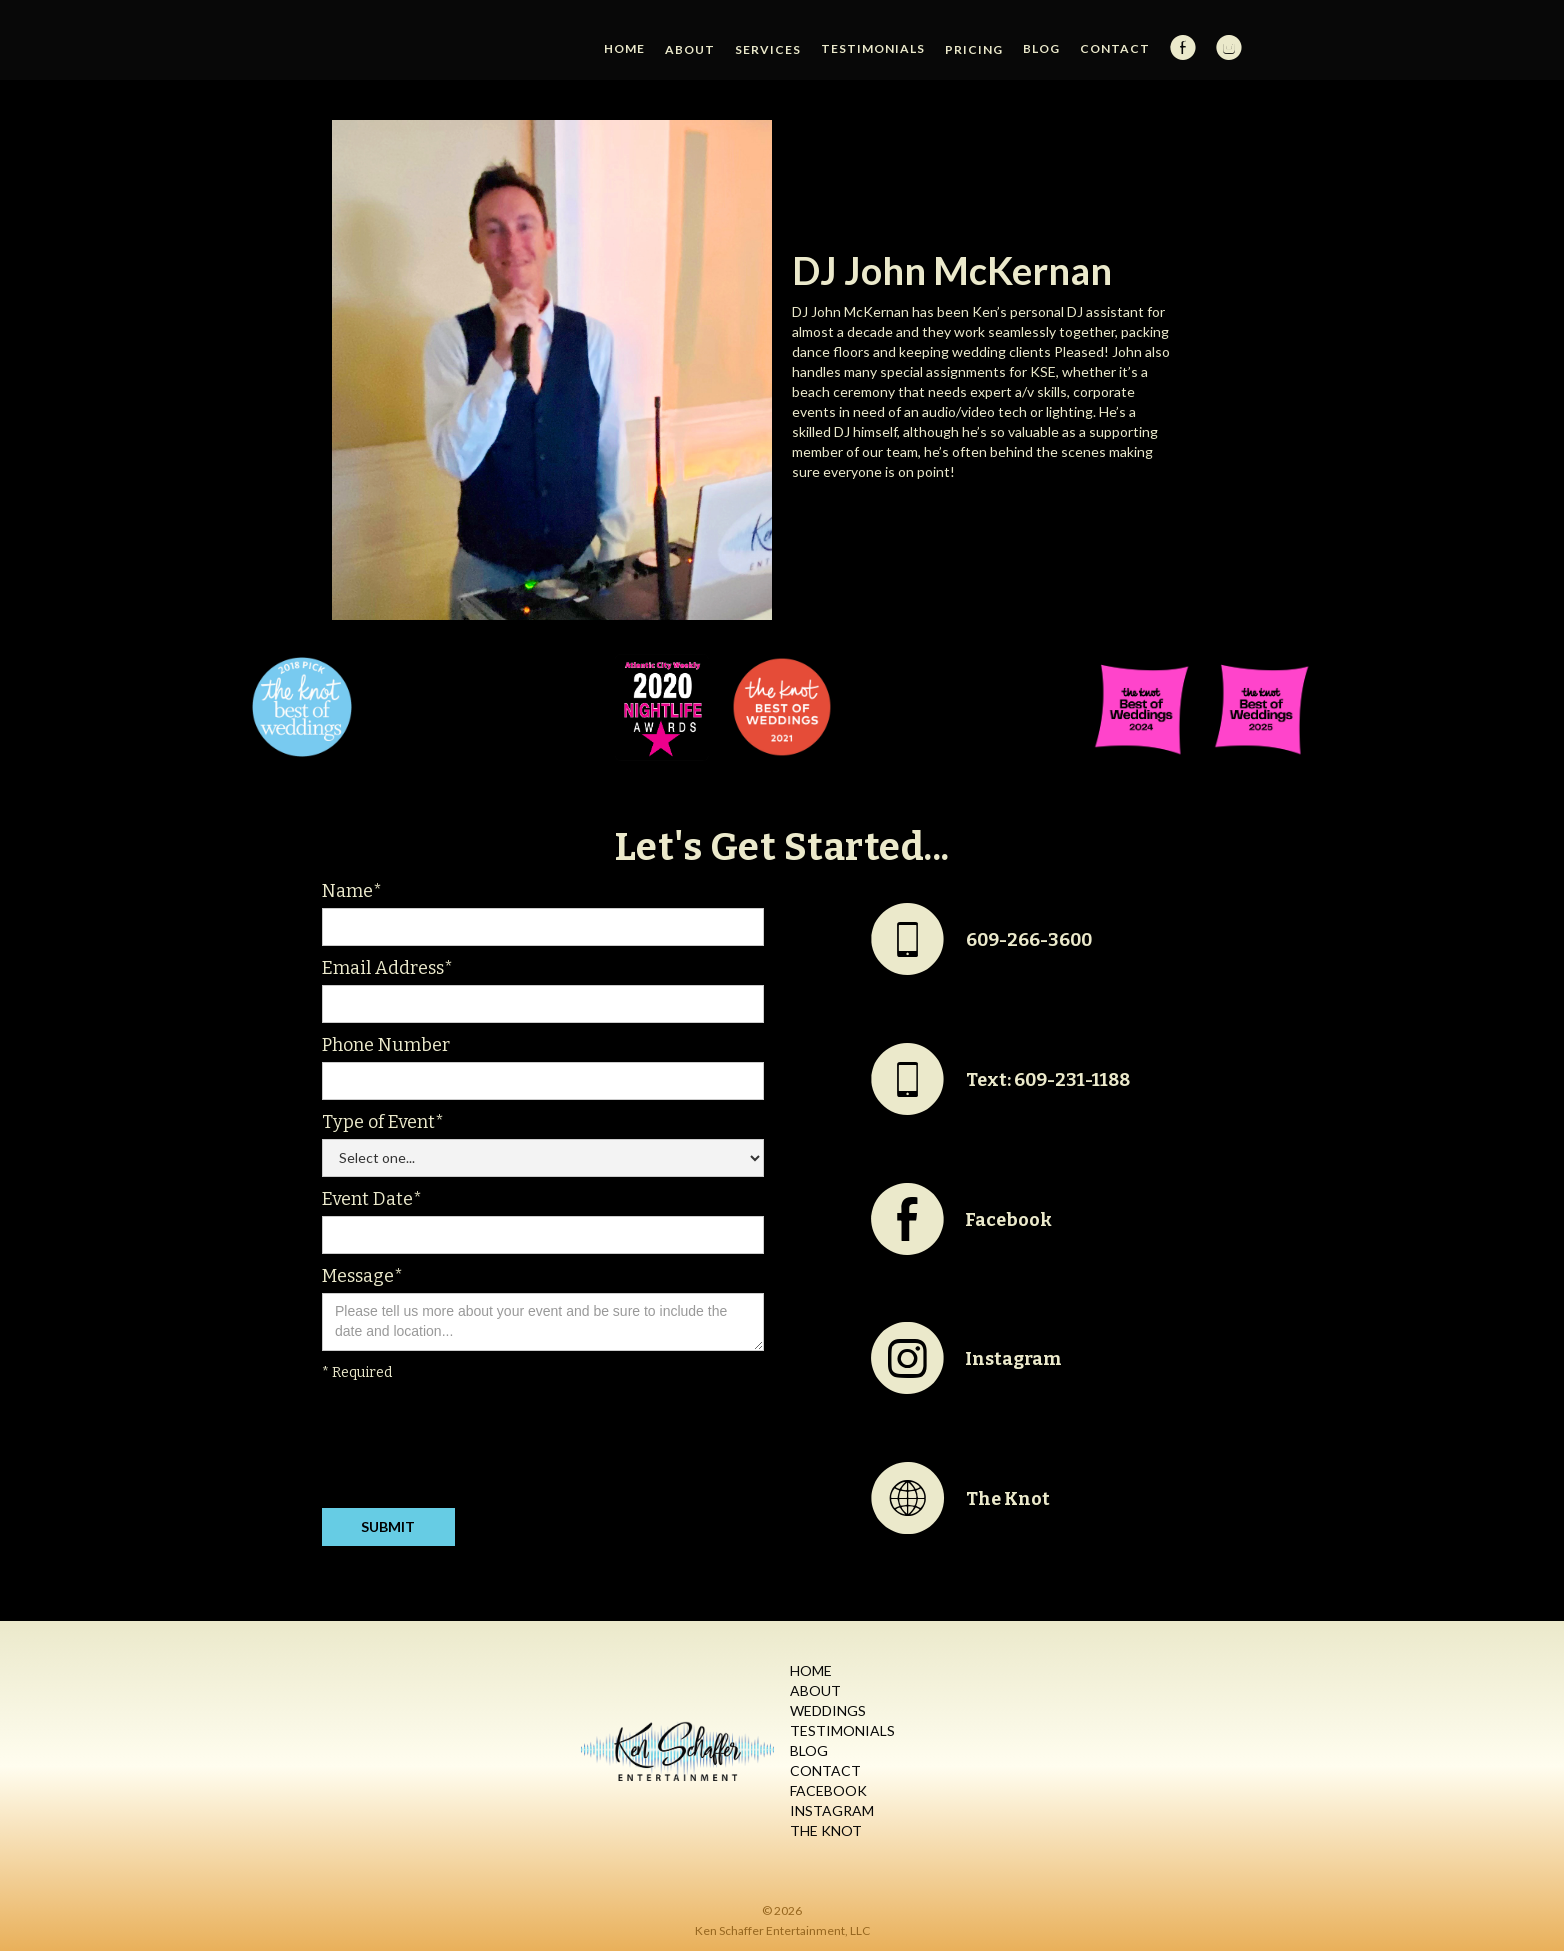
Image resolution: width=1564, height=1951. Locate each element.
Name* (352, 891)
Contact (1115, 48)
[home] (424, 10)
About (815, 1690)
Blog (1041, 48)
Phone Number (386, 1045)
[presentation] (474, 1449)
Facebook (828, 1790)
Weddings (828, 1710)
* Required (357, 1372)
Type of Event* (383, 1122)
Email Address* (387, 968)
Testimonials (873, 48)
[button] (690, 50)
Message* (362, 1276)
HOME (624, 48)
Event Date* (372, 1199)
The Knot (826, 1830)
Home (811, 1670)
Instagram (832, 1810)
